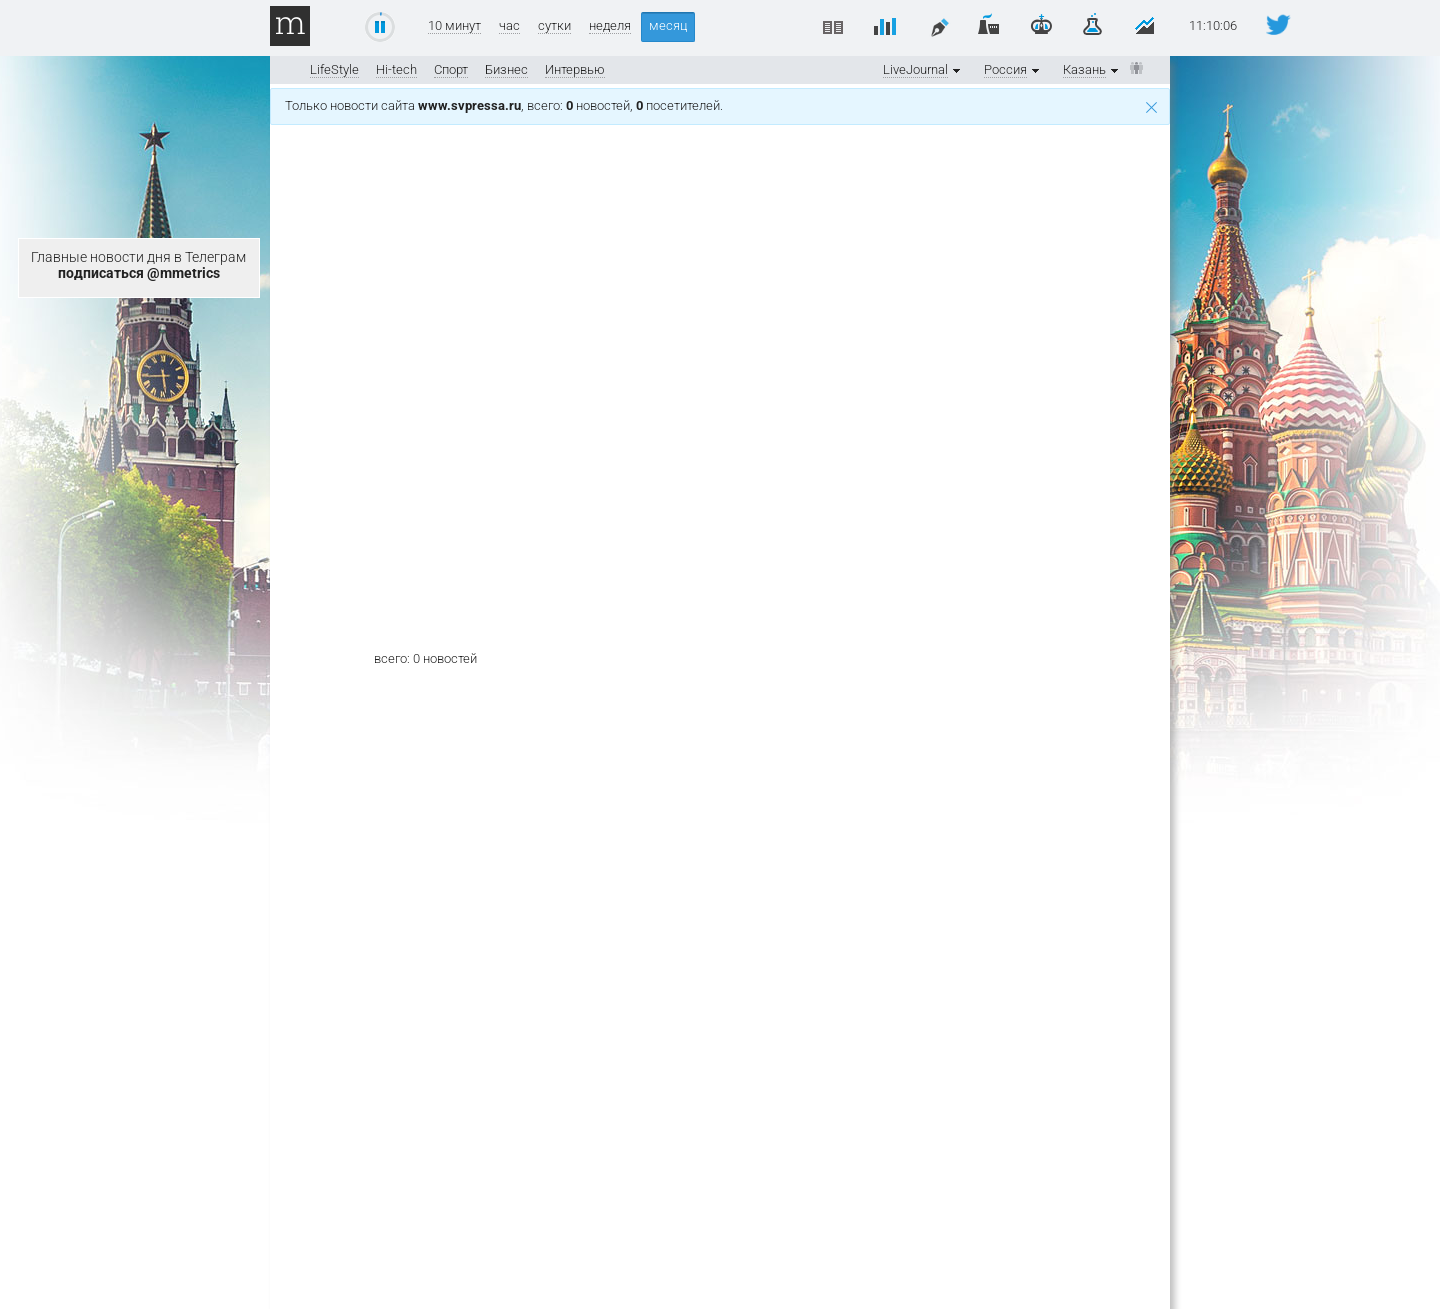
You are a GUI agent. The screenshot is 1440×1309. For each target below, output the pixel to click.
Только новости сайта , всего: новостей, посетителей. (721, 105)
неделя (610, 26)
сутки (554, 26)
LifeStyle (334, 69)
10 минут (454, 26)
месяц (668, 25)
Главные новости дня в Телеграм (138, 265)
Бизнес (506, 69)
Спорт (451, 69)
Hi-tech (396, 69)
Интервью (575, 69)
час (509, 26)
